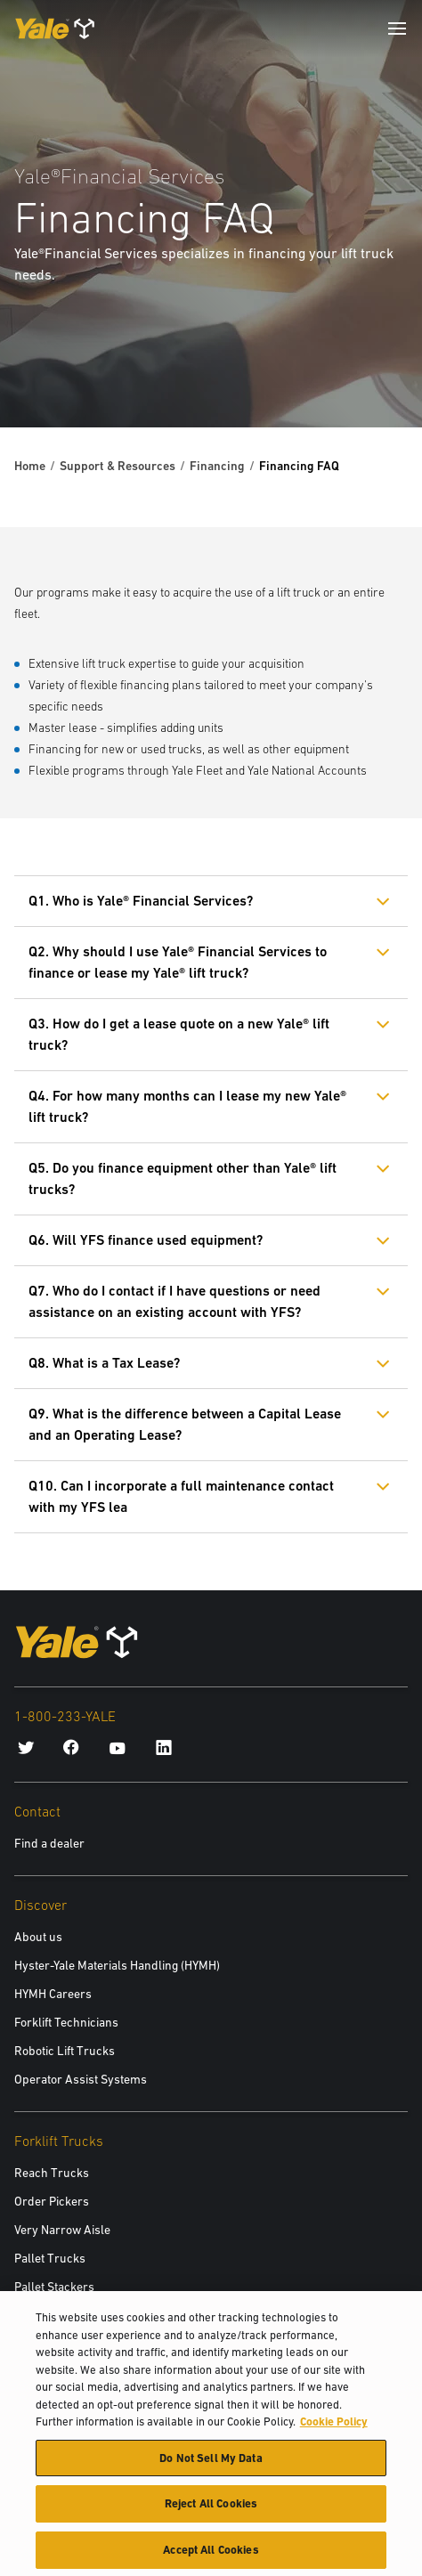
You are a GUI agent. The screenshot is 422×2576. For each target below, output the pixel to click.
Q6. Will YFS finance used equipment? (145, 1239)
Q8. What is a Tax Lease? (104, 1362)
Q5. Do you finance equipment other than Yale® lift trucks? (182, 1178)
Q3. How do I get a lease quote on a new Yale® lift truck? (178, 1034)
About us (38, 1937)
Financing (217, 466)
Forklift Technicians (66, 2022)
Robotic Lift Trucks (64, 2051)
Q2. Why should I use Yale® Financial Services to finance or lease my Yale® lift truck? (177, 962)
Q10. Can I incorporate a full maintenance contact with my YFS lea (181, 1496)
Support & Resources (117, 466)
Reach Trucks (51, 2173)
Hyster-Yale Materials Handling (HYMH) (117, 1965)
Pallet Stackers (54, 2286)
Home (29, 466)
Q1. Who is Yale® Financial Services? (140, 900)
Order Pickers (51, 2201)
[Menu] (397, 28)
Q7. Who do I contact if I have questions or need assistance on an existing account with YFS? (174, 1301)
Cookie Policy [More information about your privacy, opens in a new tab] (334, 2430)
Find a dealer (49, 1843)
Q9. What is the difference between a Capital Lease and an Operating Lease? (184, 1424)
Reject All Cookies (211, 2512)
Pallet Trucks (49, 2258)
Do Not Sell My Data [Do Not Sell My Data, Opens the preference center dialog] (210, 2467)
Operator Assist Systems (80, 2079)
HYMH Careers (53, 1994)
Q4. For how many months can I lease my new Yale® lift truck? (187, 1106)
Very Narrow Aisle (62, 2230)
